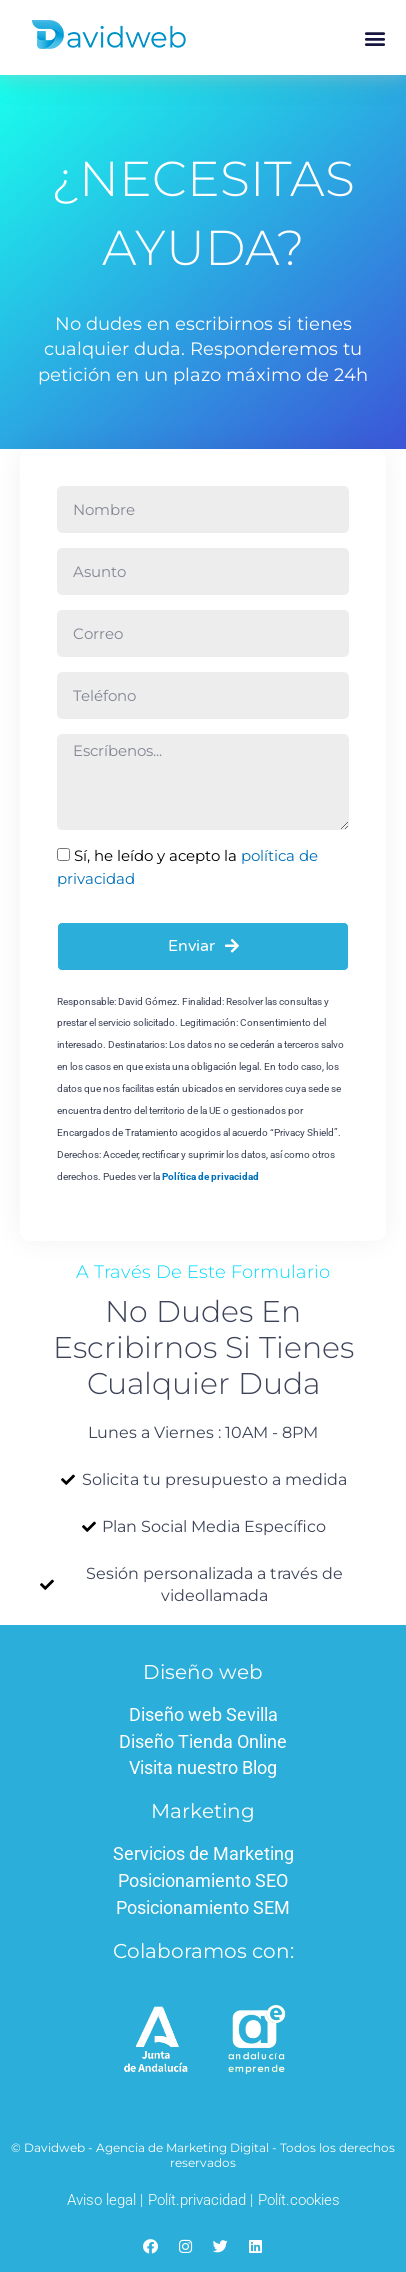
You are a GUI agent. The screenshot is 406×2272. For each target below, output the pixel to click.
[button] (374, 37)
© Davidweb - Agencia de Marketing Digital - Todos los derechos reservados (203, 2154)
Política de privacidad (210, 1176)
